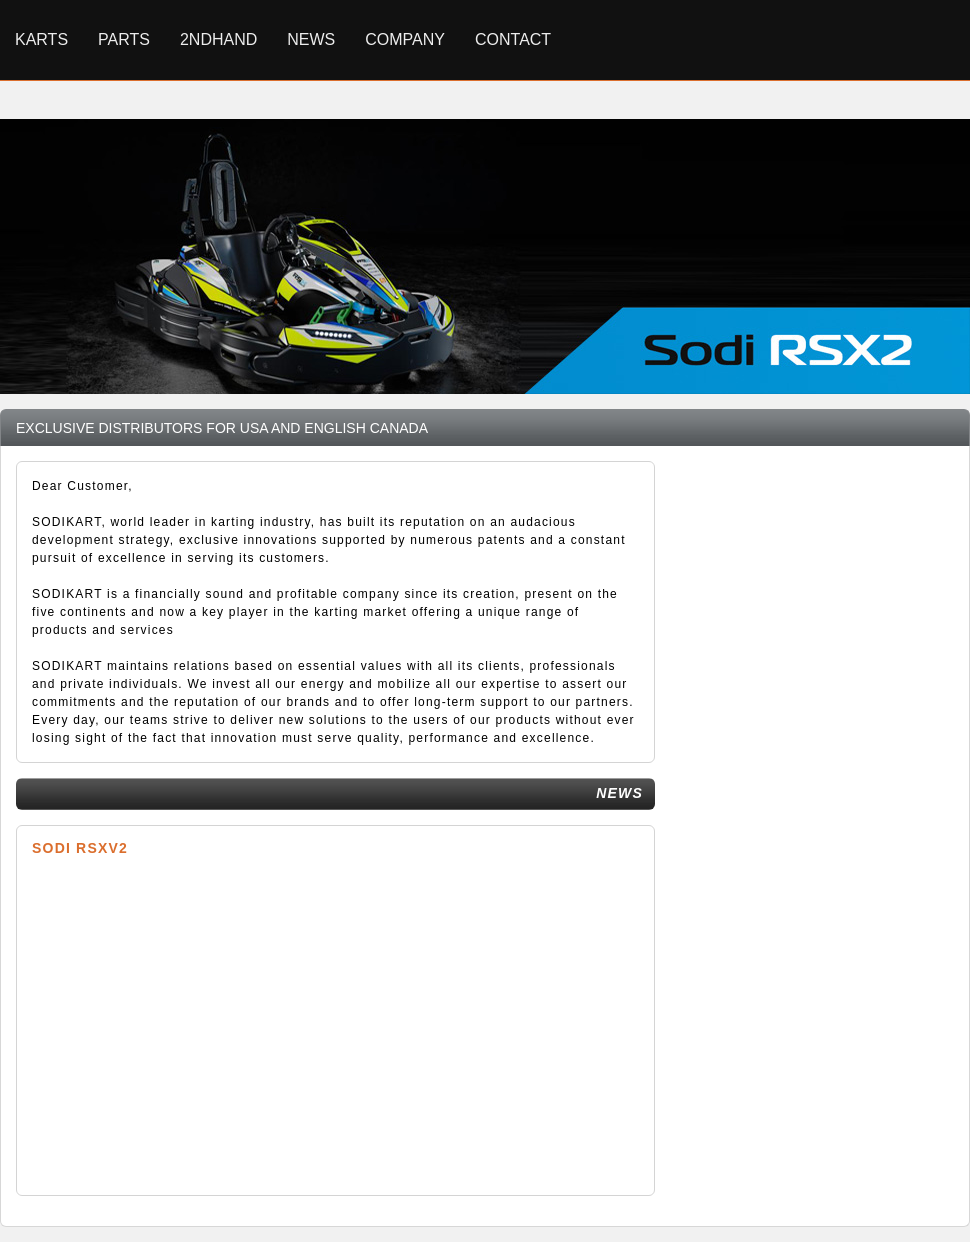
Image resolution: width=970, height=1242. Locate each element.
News (311, 39)
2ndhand (218, 39)
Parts (124, 39)
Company (405, 39)
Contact (513, 39)
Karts (41, 39)
